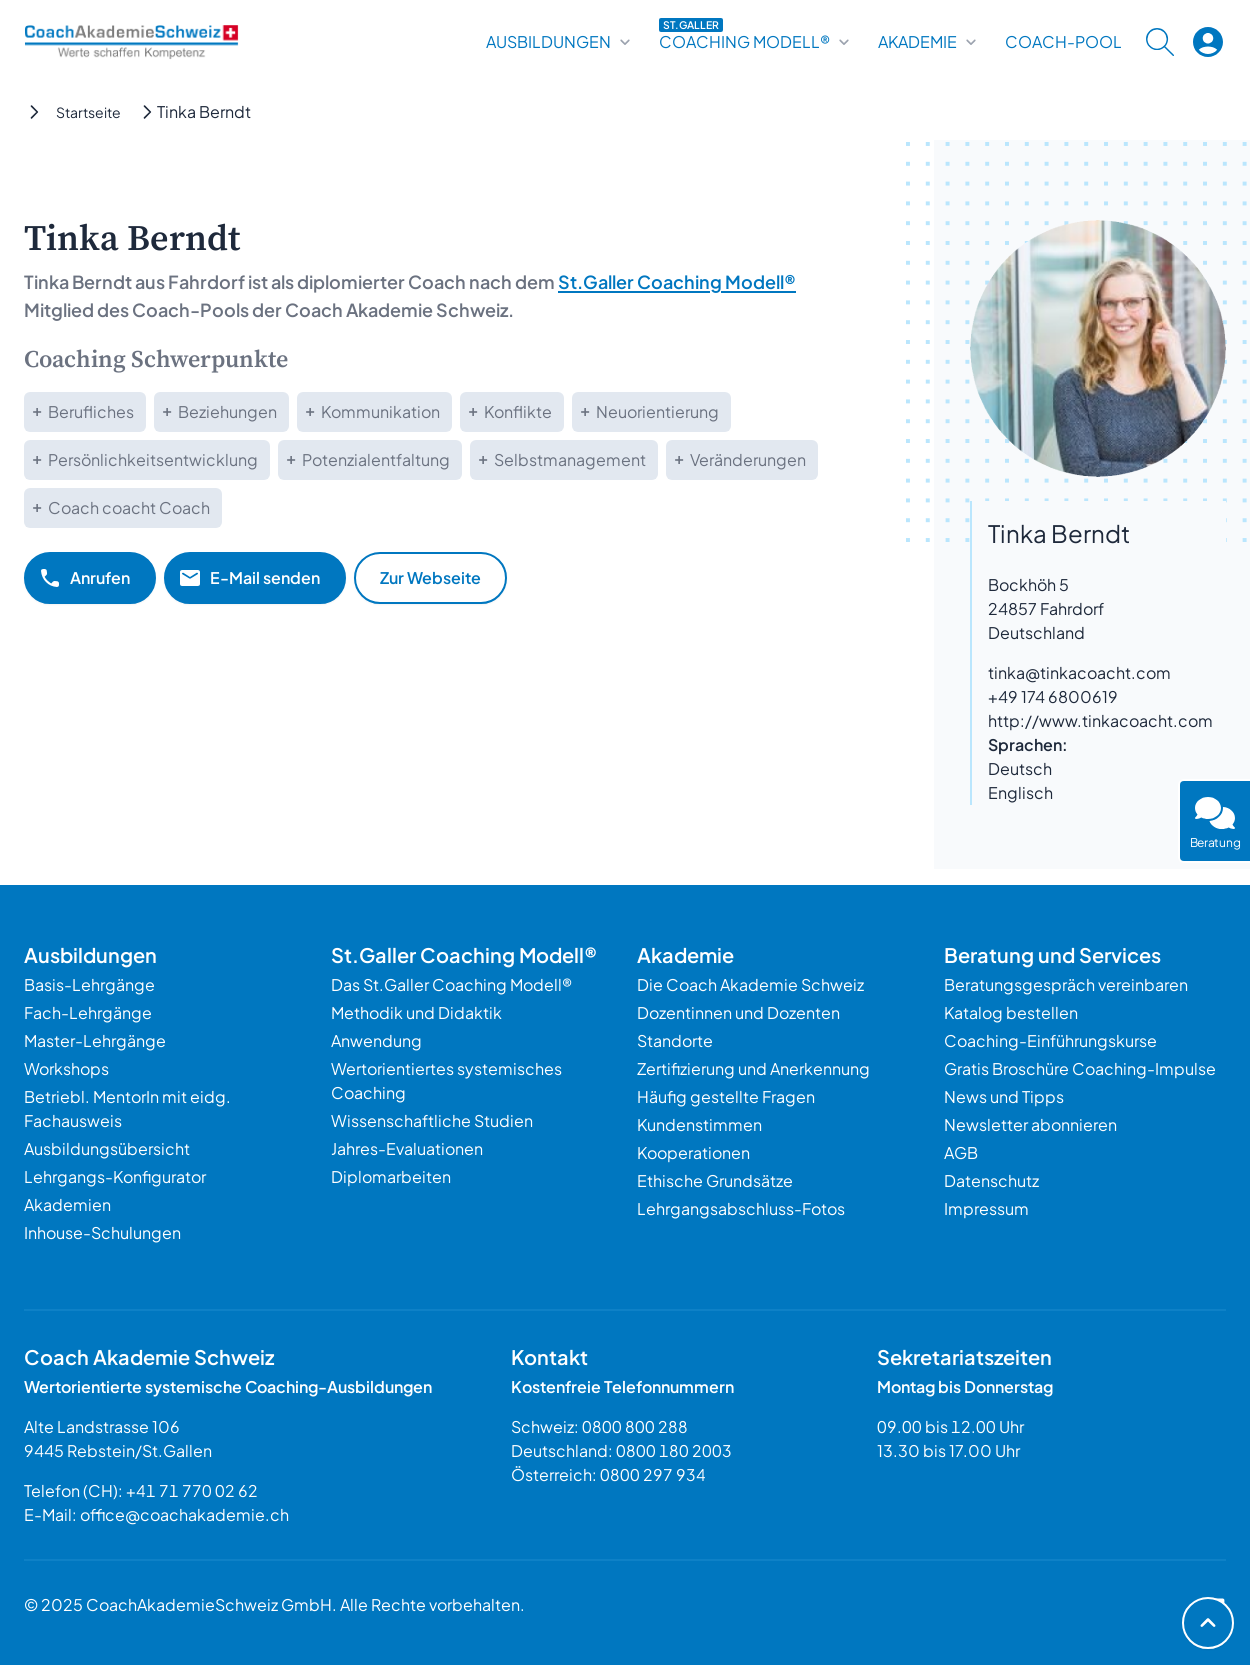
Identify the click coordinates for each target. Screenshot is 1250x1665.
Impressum (986, 1208)
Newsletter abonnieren (1030, 1124)
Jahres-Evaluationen (407, 1148)
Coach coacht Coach (129, 507)
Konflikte (518, 411)
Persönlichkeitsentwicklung (153, 459)
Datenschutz (991, 1180)
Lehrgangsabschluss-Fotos (741, 1208)
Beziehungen (227, 411)
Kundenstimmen (699, 1124)
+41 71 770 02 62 (192, 1490)
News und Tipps (1004, 1096)
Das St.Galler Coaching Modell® (451, 984)
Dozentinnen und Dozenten (738, 1012)
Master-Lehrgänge (95, 1040)
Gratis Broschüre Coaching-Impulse (1080, 1068)
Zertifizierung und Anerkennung (753, 1068)
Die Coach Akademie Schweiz (750, 984)
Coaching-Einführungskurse (1050, 1040)
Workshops (66, 1068)
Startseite (88, 112)
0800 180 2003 (674, 1450)
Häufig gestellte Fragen (726, 1096)
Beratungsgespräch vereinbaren (1066, 984)
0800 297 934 (653, 1474)
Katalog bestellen (1011, 1012)
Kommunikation (380, 411)
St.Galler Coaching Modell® (677, 281)
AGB (961, 1152)
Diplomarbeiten (391, 1176)
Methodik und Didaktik (416, 1012)
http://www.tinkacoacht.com (1100, 720)
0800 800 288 (635, 1426)
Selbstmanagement (570, 459)
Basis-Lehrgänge (89, 984)
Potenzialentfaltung (376, 459)
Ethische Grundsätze (715, 1180)
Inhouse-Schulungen (102, 1232)
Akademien (67, 1204)
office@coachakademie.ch (184, 1514)
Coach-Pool (1063, 42)
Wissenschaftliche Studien (432, 1120)
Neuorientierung (657, 411)
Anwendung (376, 1040)
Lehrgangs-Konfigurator (115, 1176)
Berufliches (91, 411)
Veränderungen (748, 459)
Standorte (675, 1040)
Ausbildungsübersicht (107, 1148)
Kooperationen (693, 1152)
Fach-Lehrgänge (88, 1012)
